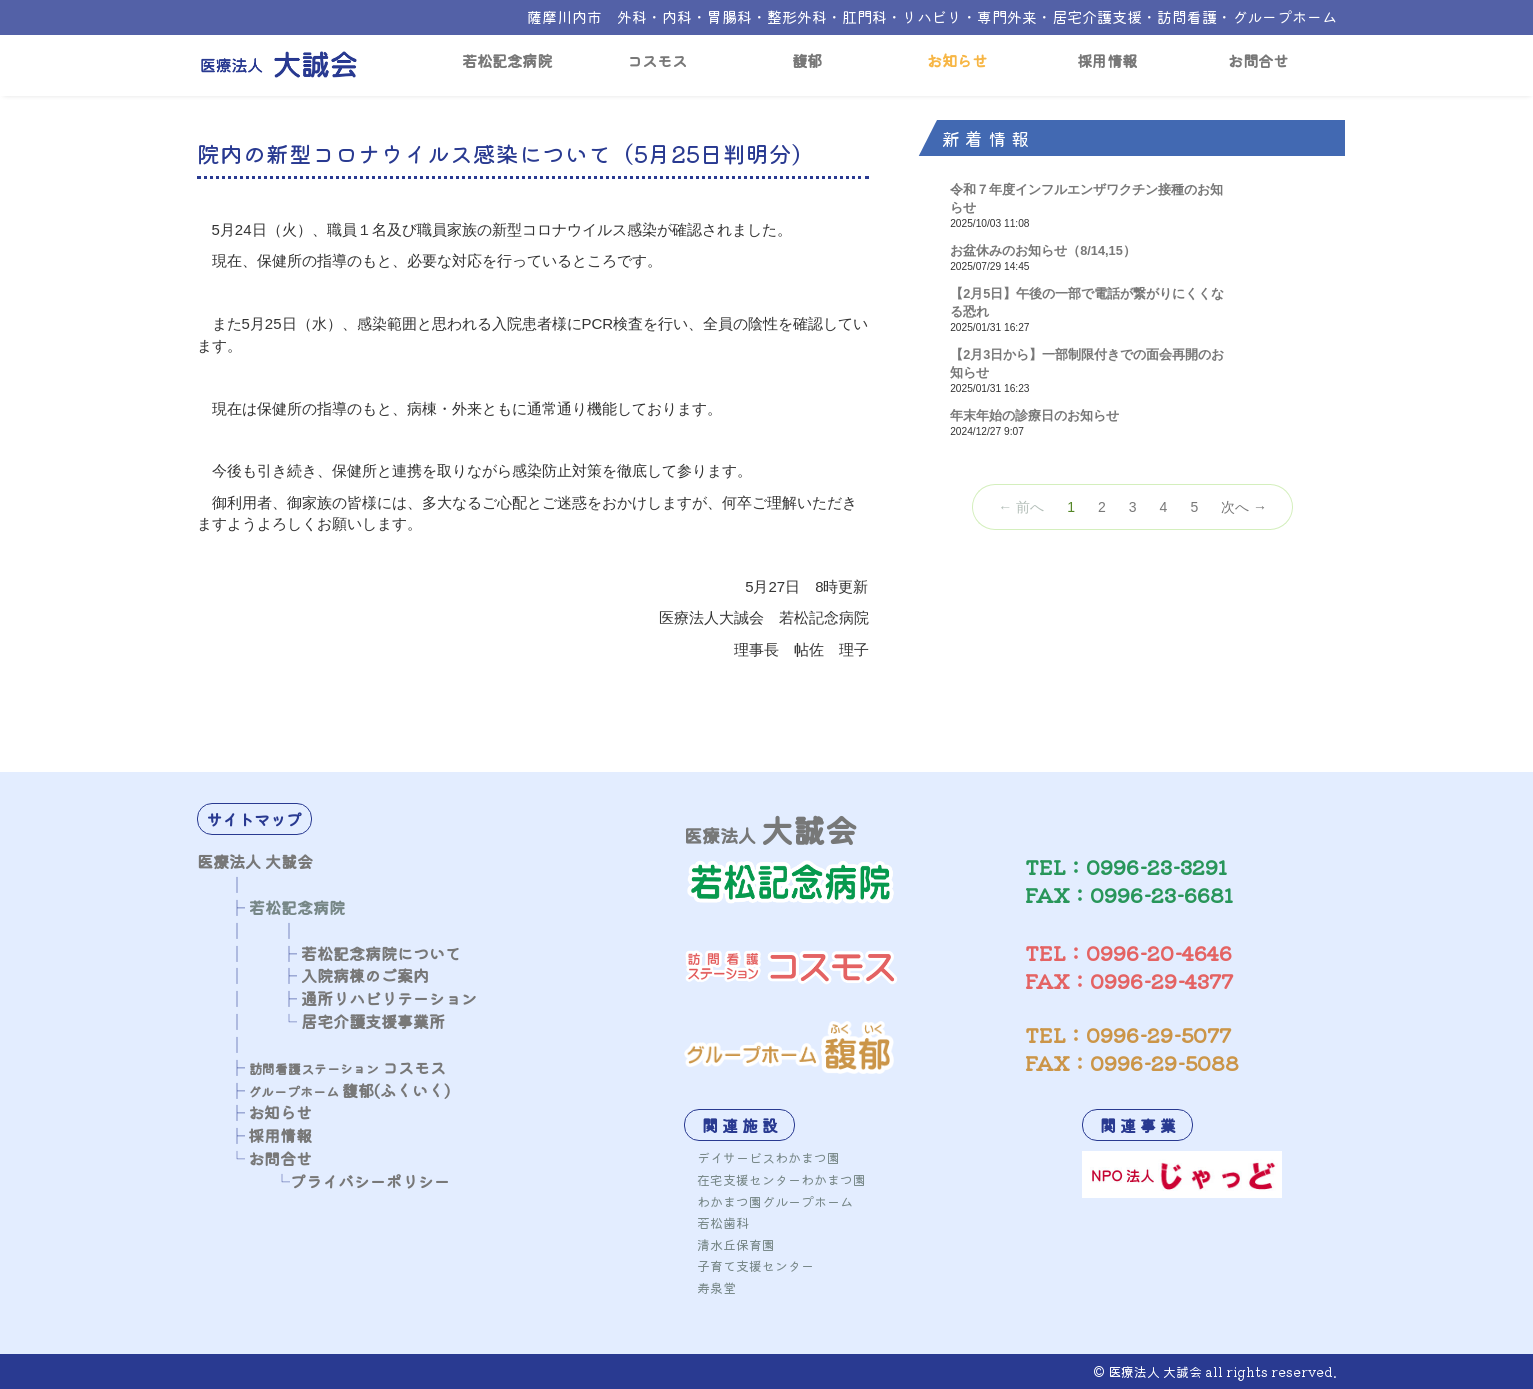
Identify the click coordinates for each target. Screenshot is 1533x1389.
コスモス (657, 60)
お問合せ (1258, 60)
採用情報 (1107, 60)
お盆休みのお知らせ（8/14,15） (1043, 250)
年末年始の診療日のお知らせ (1034, 415)
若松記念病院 (507, 60)
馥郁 (807, 60)
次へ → (1244, 507)
